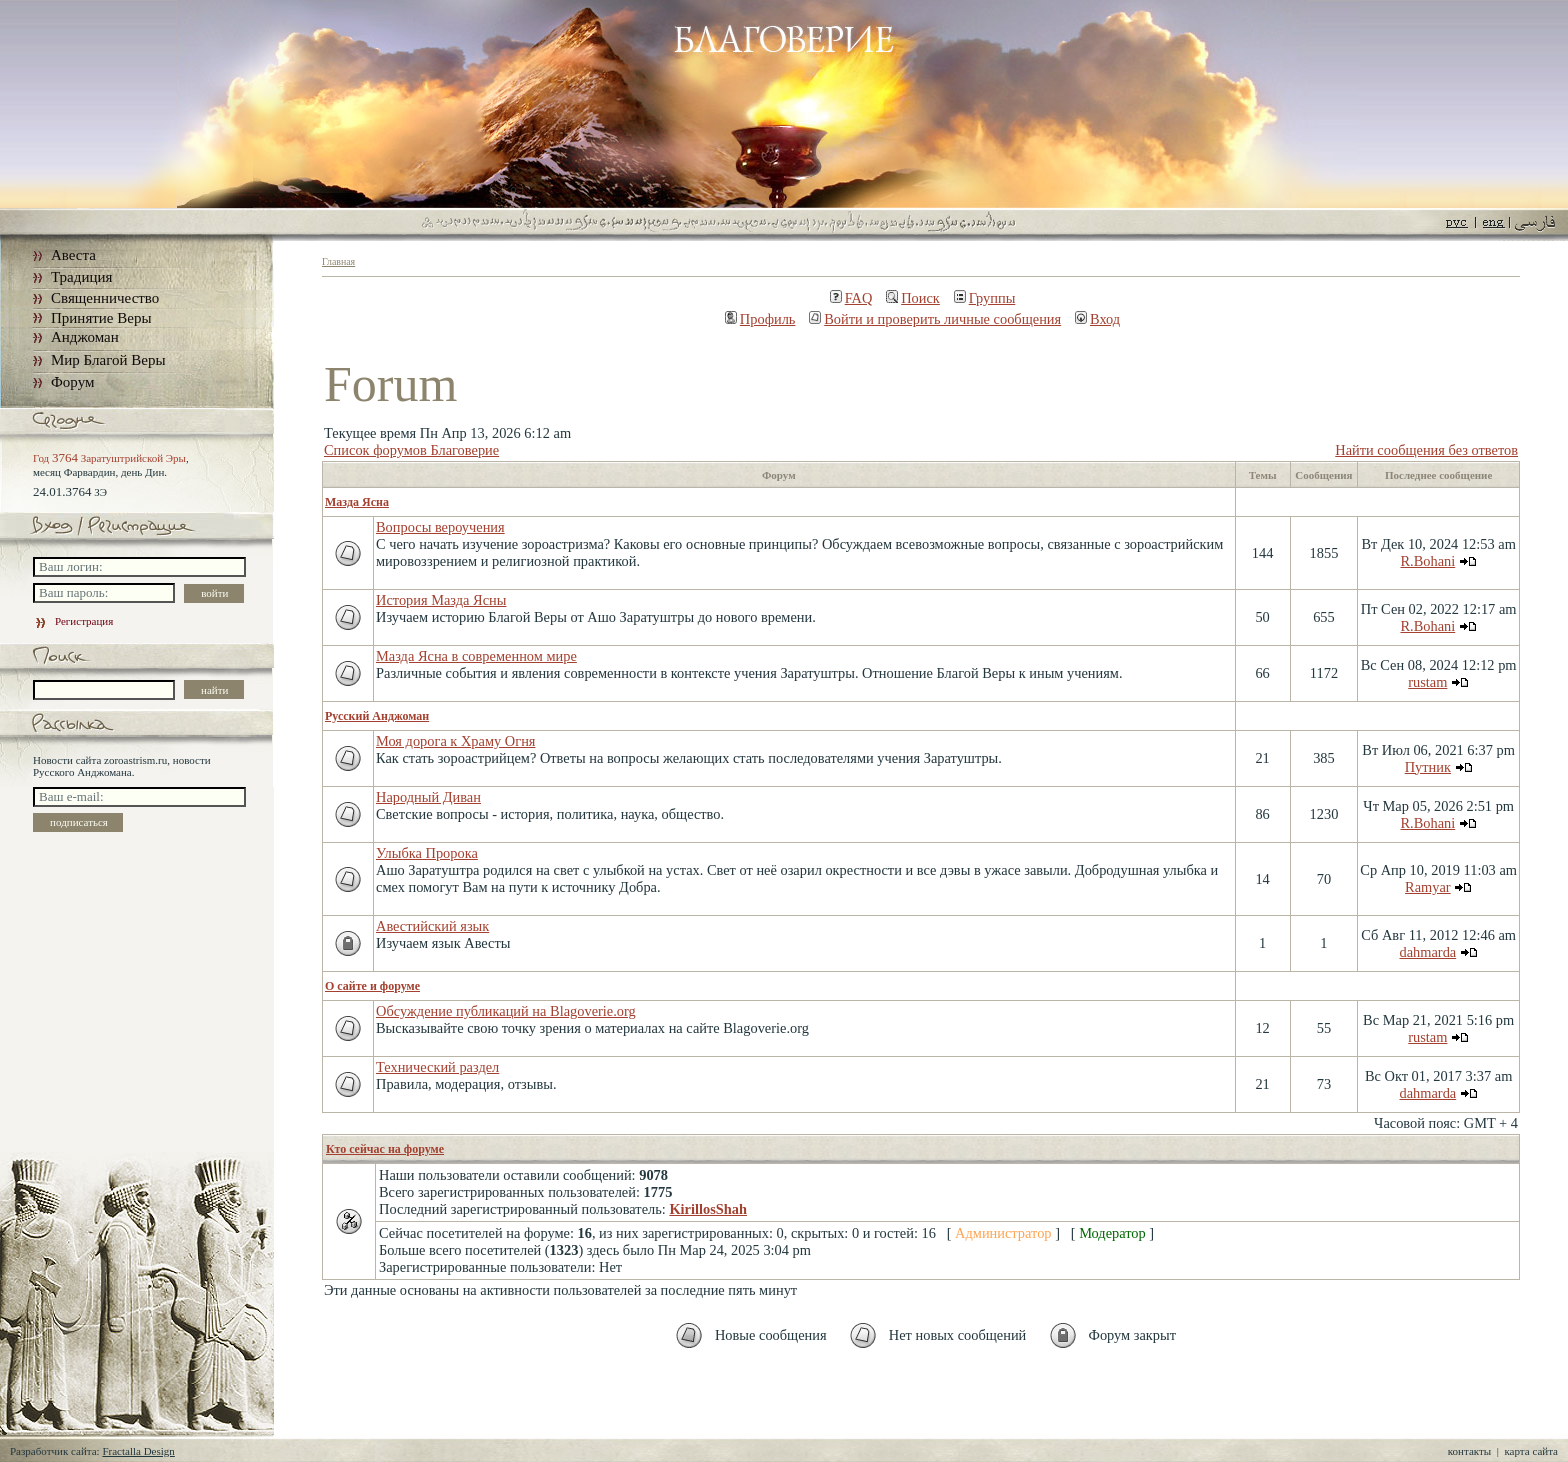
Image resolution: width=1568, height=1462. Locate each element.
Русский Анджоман (377, 716)
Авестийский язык (432, 926)
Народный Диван (428, 797)
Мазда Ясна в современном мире (476, 656)
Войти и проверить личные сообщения (935, 319)
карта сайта (1531, 1451)
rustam (1427, 682)
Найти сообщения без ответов (1426, 450)
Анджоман (85, 337)
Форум (72, 382)
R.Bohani (1427, 561)
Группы (985, 298)
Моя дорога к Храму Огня (455, 741)
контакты (1469, 1451)
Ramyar (1428, 887)
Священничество (105, 298)
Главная (338, 261)
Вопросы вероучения (440, 527)
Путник (1428, 767)
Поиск (913, 298)
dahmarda (1427, 952)
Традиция (81, 277)
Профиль (760, 319)
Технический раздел (437, 1067)
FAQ (851, 298)
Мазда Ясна (357, 502)
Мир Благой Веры (108, 360)
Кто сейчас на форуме (385, 1149)
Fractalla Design (138, 1451)
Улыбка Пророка (427, 853)
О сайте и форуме (372, 986)
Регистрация (73, 621)
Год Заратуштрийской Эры (109, 458)
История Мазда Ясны (441, 600)
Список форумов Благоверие (411, 450)
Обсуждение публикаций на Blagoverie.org (506, 1011)
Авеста (73, 255)
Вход (1097, 319)
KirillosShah (708, 1209)
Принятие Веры (101, 318)
